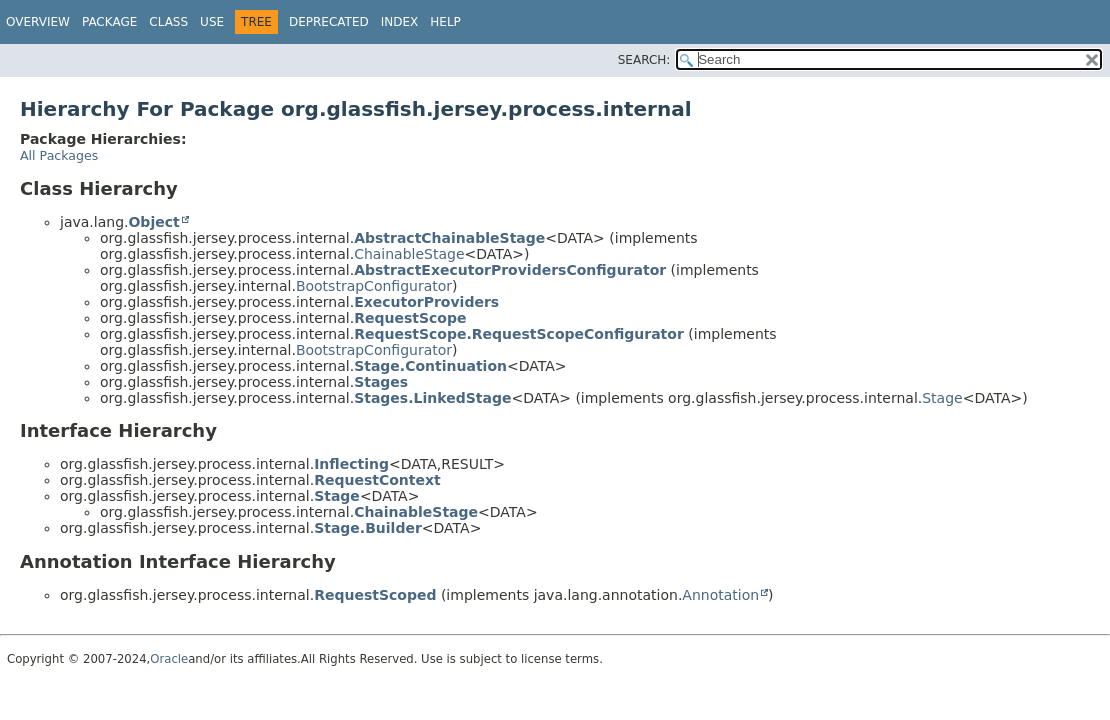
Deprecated (329, 22)
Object (153, 222)
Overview (38, 22)
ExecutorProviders (426, 302)
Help (445, 22)
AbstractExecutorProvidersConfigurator (510, 270)
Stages (381, 382)
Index (400, 22)
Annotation (720, 595)
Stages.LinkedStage (432, 398)
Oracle (169, 659)
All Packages (59, 155)
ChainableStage (409, 254)
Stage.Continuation (430, 366)
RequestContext (377, 480)
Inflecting (351, 464)
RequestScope (410, 318)
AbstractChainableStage (449, 238)
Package (109, 22)
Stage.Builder (368, 528)
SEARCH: (644, 60)
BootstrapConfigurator (374, 286)
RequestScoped (375, 595)
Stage (942, 398)
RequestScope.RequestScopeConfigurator (519, 334)
